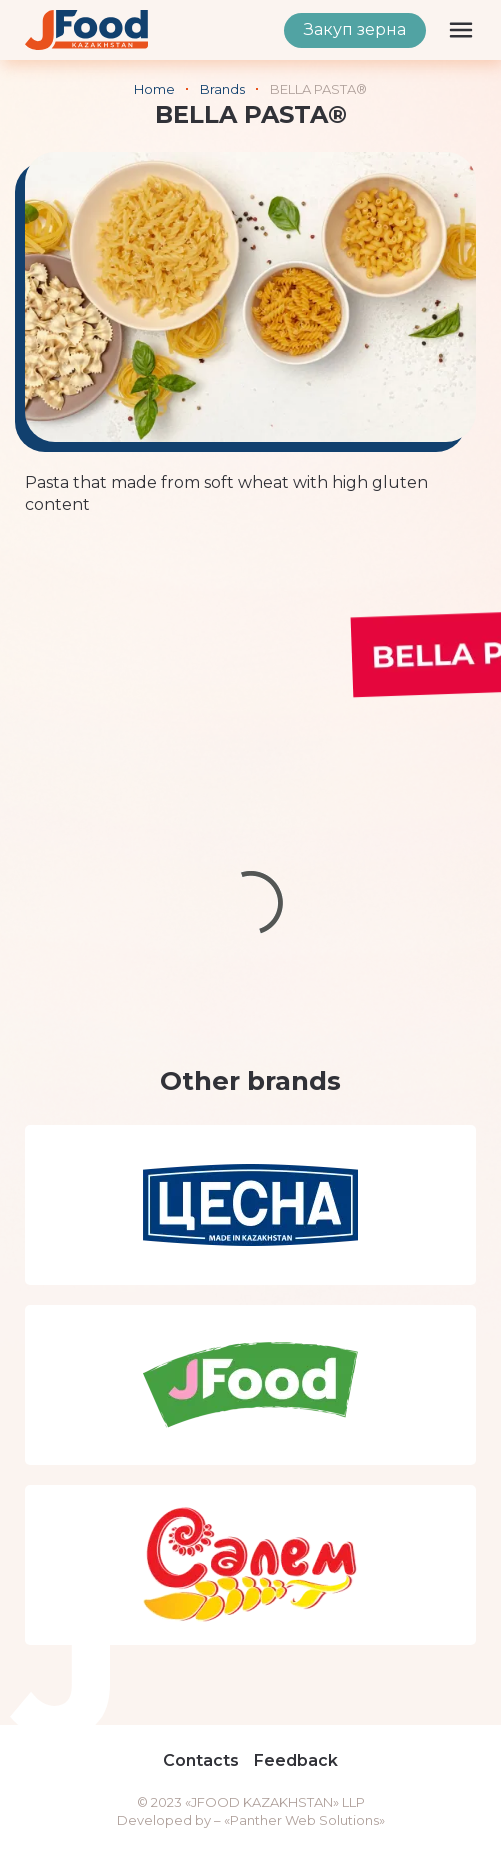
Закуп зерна (355, 29)
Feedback (296, 1760)
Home (154, 89)
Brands (222, 89)
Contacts (201, 1760)
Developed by (164, 1820)
